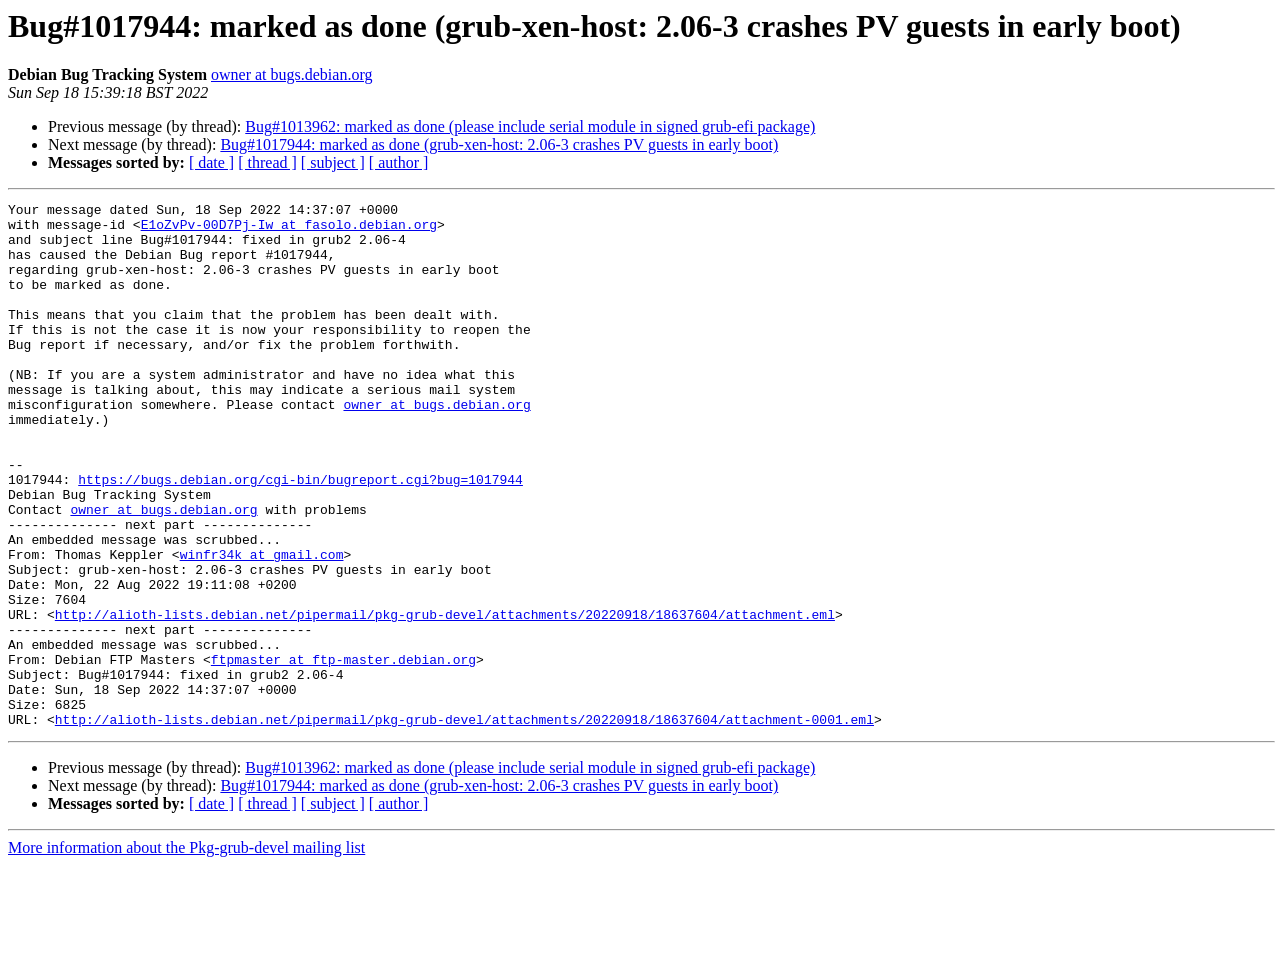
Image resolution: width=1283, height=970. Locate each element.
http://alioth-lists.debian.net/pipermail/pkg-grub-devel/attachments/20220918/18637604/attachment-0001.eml (464, 824)
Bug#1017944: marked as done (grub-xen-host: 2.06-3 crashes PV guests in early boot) (499, 144)
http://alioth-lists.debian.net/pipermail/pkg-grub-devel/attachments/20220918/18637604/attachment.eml (445, 698)
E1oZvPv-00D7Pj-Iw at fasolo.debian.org (289, 230)
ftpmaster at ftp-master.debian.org (343, 752)
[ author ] (399, 162)
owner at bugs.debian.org (291, 74)
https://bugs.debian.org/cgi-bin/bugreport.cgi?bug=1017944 (300, 536)
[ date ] (211, 162)
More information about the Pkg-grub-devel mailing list (186, 952)
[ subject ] (333, 162)
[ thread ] (267, 162)
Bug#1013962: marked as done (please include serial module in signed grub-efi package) (530, 126)
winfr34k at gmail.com (262, 626)
